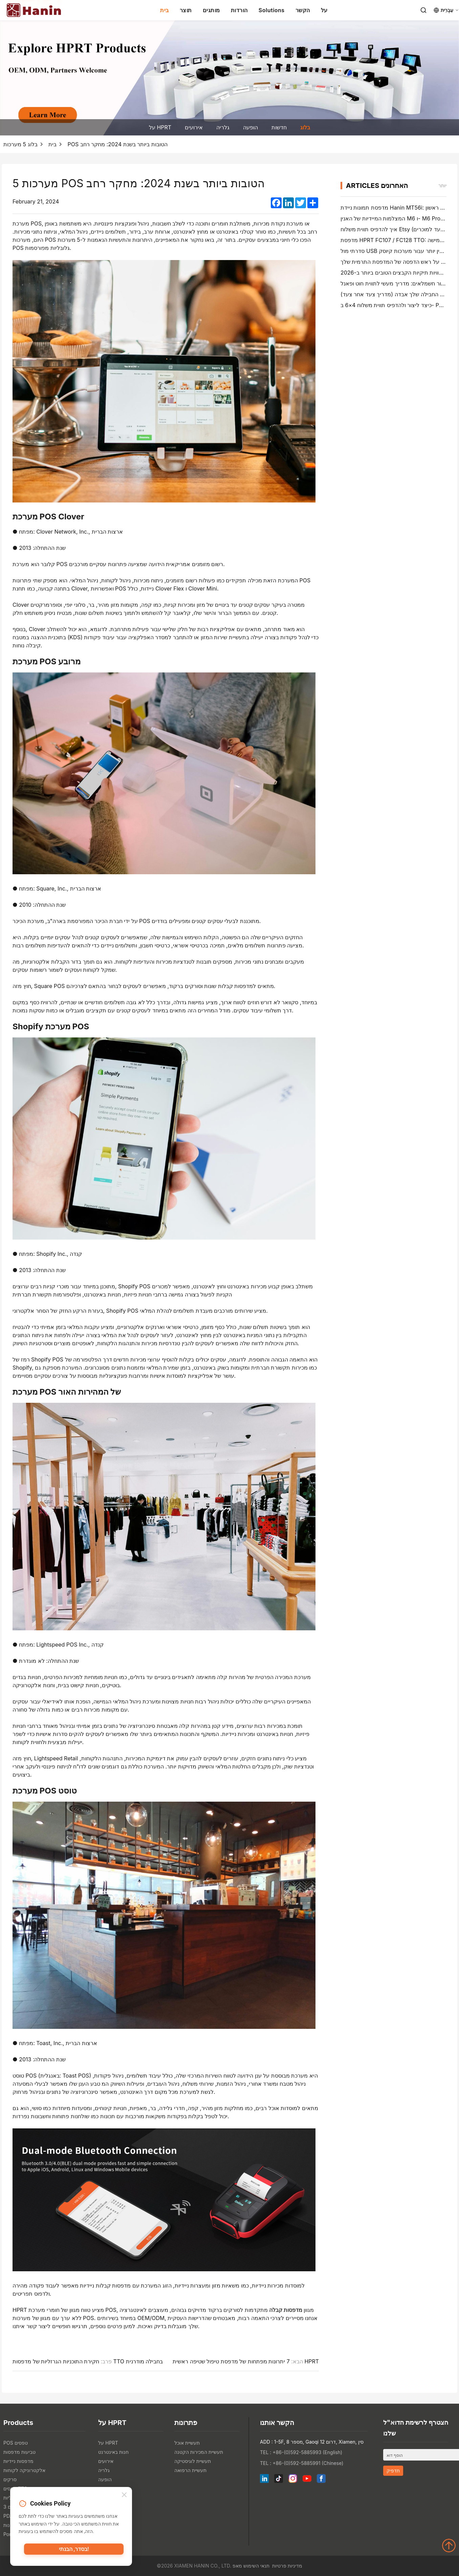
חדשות (279, 127)
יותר (442, 185)
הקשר (303, 10)
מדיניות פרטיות (287, 2566)
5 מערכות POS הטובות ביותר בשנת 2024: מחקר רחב (85, 144)
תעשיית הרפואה (190, 2470)
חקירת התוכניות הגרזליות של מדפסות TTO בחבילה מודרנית (88, 2361)
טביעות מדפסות (19, 2452)
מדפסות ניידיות (18, 2461)
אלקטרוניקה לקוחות (24, 2470)
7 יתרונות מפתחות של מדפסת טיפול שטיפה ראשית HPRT (246, 2361)
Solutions (272, 10)
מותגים (211, 10)
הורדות (239, 10)
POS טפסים (15, 2443)
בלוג (305, 127)
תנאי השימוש (256, 2566)
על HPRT (160, 127)
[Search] (423, 10)
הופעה (250, 127)
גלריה (223, 127)
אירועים (194, 127)
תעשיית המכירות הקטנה (198, 2452)
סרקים (10, 2479)
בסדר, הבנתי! (74, 2551)
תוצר (186, 10)
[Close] (124, 2495)
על (324, 10)
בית (164, 10)
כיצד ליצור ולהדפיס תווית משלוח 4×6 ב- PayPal (397, 305)
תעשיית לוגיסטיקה (192, 2461)
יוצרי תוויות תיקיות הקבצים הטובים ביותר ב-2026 (398, 272)
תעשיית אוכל (187, 2443)
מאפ (237, 2566)
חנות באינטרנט (113, 2452)
